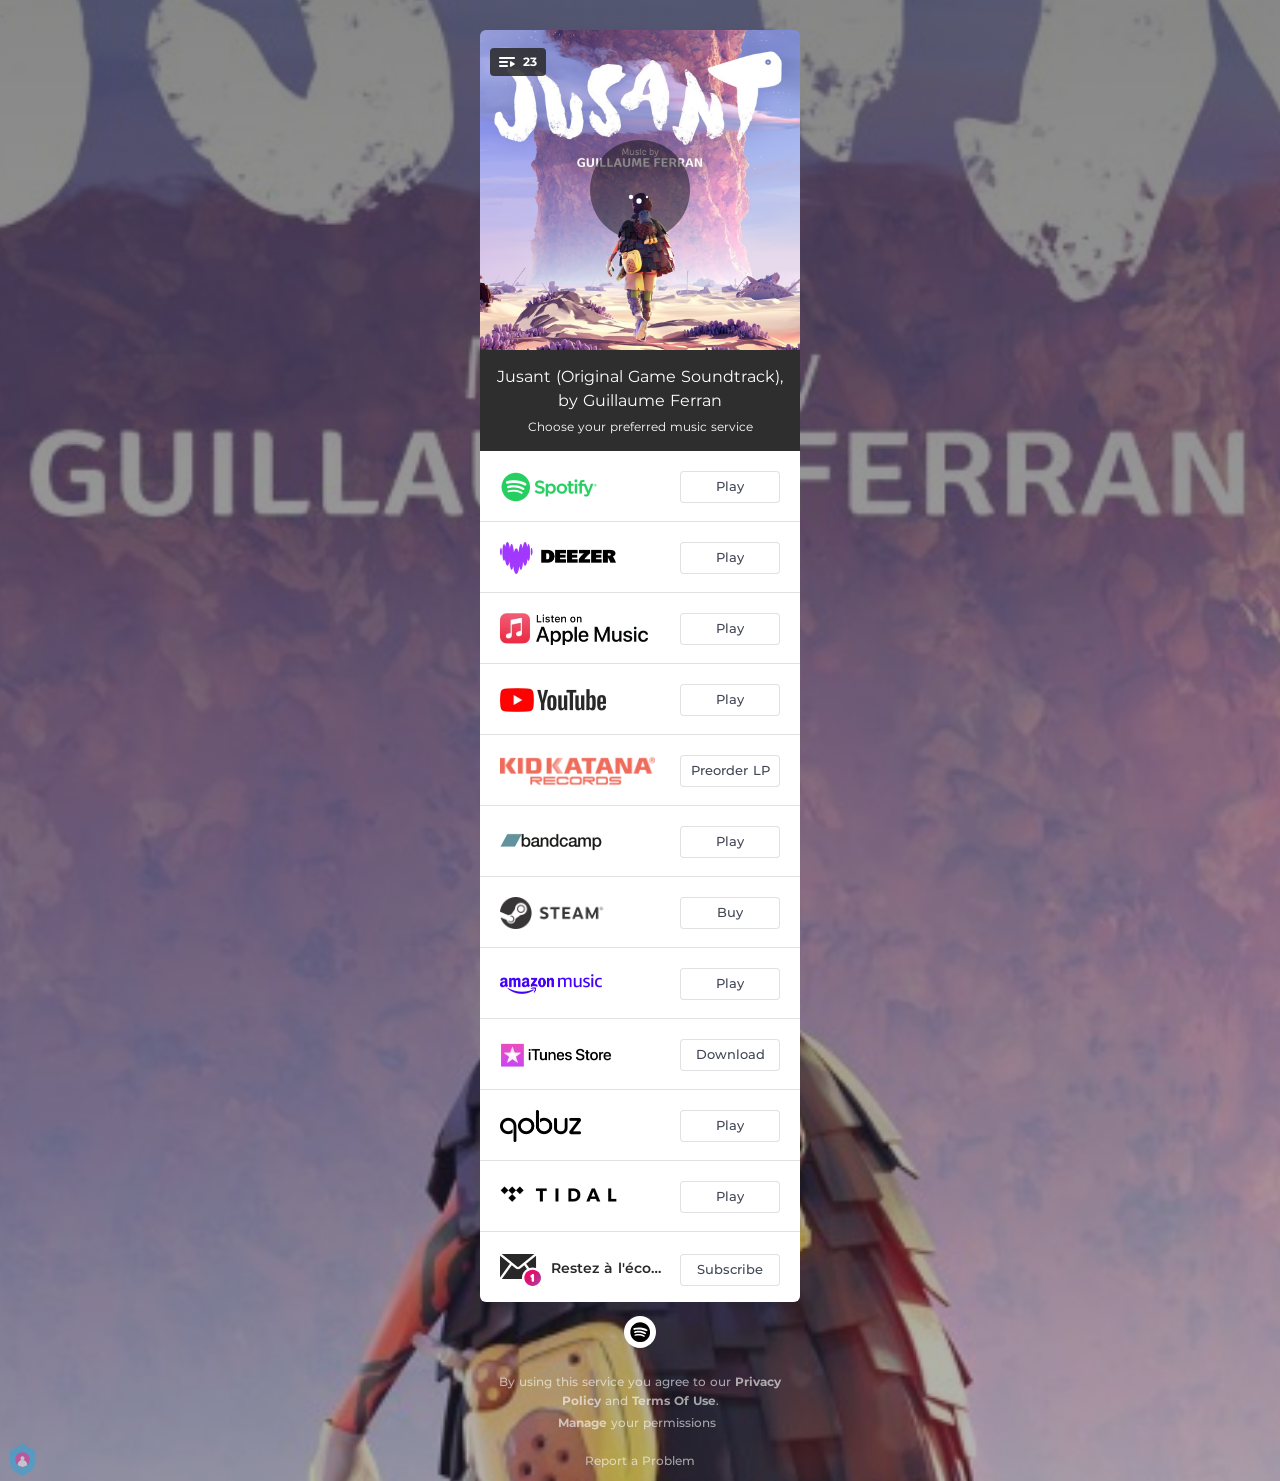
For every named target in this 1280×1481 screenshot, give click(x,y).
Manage (582, 1422)
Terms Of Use (674, 1400)
